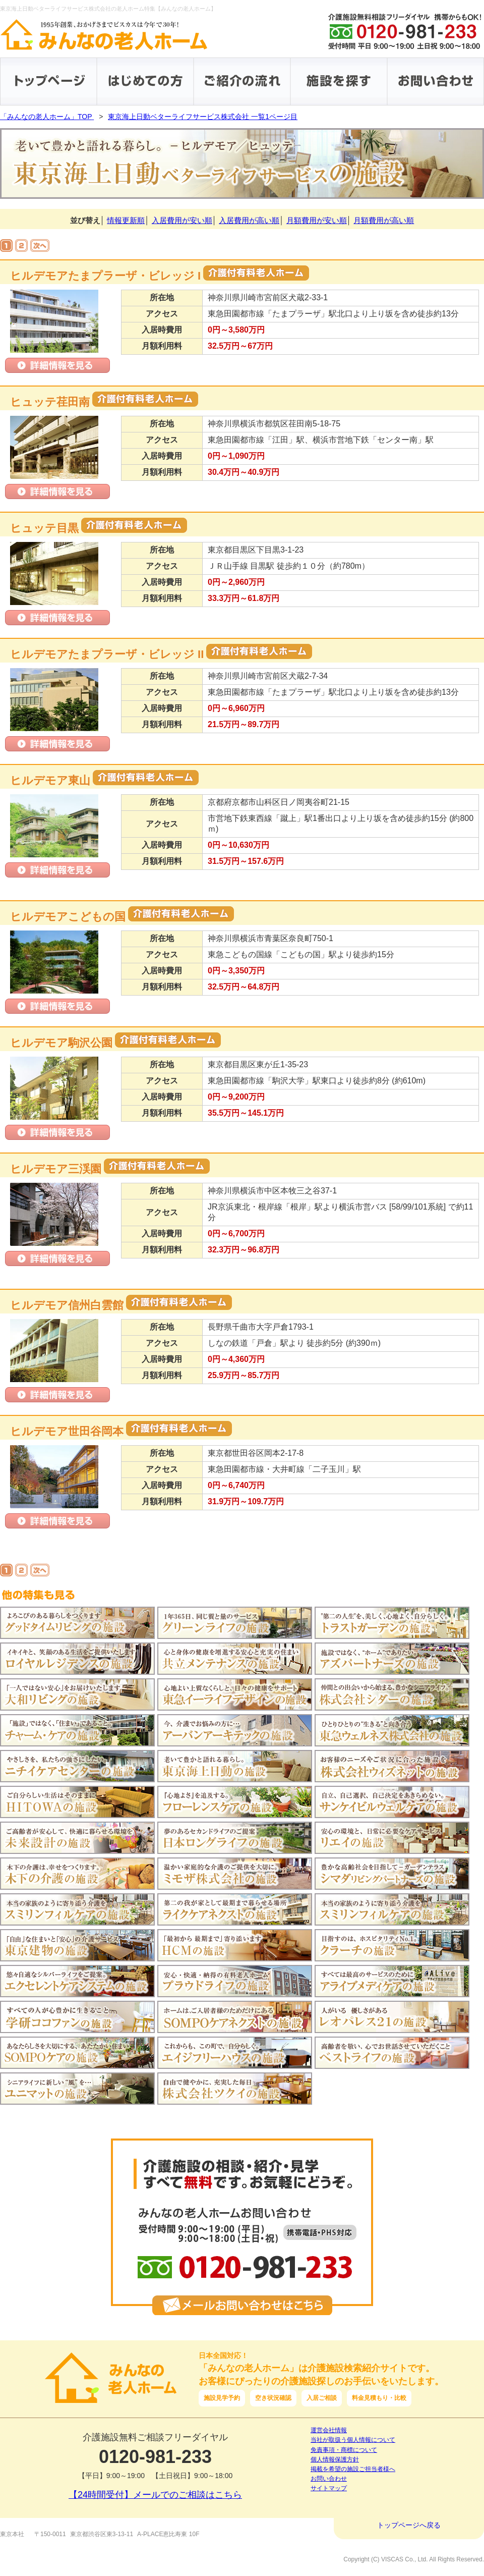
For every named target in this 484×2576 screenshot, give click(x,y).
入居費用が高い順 (249, 220)
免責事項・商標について (344, 2449)
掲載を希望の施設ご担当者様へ (353, 2469)
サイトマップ (329, 2488)
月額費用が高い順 (383, 220)
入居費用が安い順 (182, 220)
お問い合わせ (329, 2478)
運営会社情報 (329, 2430)
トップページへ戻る (409, 2525)
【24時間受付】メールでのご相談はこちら (155, 2495)
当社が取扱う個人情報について (353, 2439)
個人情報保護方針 (335, 2459)
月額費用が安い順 (316, 220)
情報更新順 (126, 220)
